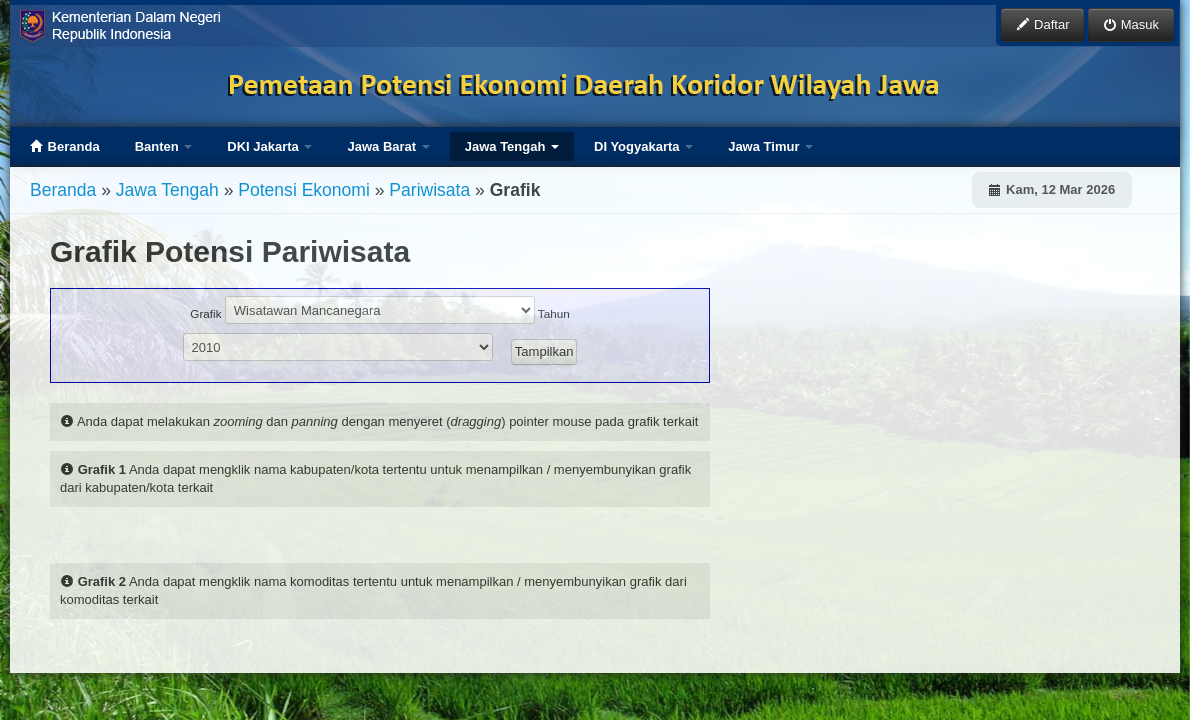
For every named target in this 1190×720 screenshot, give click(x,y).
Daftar (1042, 24)
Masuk (1131, 24)
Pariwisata (429, 190)
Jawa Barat (388, 146)
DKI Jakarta (269, 146)
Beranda (65, 146)
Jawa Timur (770, 146)
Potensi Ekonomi (304, 190)
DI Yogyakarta (643, 146)
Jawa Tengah (512, 146)
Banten (164, 146)
